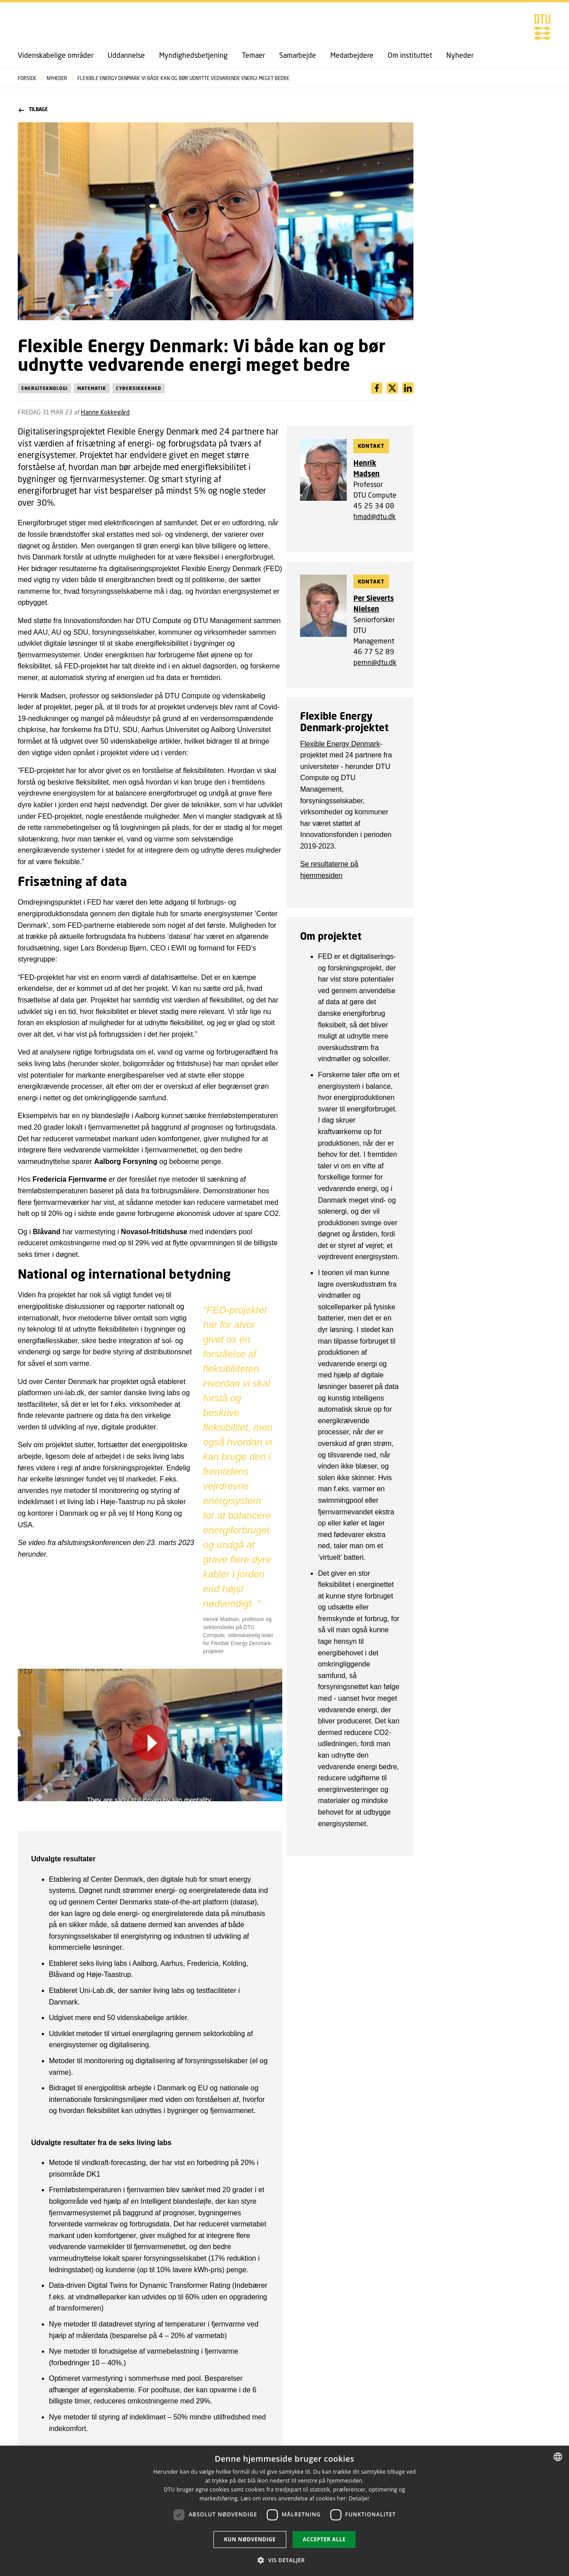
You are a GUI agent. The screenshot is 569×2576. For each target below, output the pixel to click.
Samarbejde (297, 55)
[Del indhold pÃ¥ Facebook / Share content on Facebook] (376, 388)
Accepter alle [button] (324, 2539)
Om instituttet (410, 55)
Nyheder (459, 55)
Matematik (91, 388)
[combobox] (557, 2456)
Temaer (253, 55)
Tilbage (33, 109)
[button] (284, 2560)
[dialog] (284, 2511)
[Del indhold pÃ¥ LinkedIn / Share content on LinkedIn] (392, 388)
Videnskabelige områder (55, 55)
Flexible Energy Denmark (340, 744)
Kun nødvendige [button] (250, 2539)
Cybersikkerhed (138, 388)
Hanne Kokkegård (105, 412)
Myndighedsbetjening (193, 55)
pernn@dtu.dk (375, 662)
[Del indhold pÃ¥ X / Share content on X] (407, 388)
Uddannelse (126, 55)
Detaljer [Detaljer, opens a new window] (359, 2498)
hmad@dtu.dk (374, 516)
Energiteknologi (44, 388)
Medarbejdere (351, 55)
